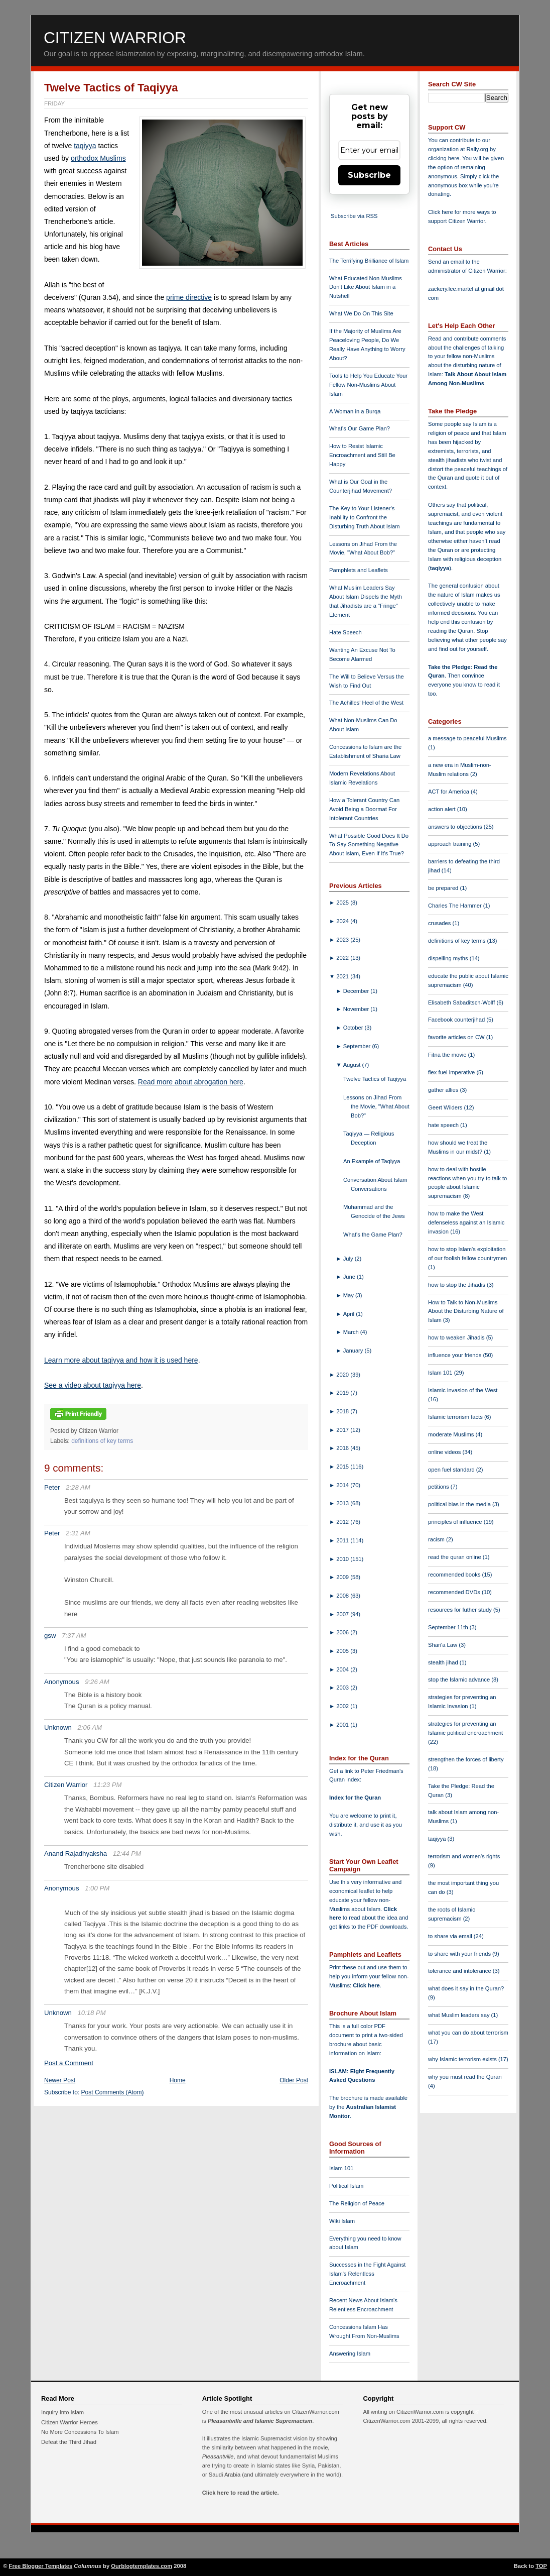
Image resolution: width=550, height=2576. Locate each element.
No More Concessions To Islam (80, 2432)
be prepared (444, 888)
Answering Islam (349, 2353)
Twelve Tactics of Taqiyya (111, 87)
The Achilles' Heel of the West (366, 703)
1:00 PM (97, 1888)
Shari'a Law (443, 1645)
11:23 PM (107, 1784)
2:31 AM (78, 1533)
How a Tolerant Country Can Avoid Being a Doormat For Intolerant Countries (364, 809)
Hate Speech (345, 632)
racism (437, 1539)
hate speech (444, 1125)
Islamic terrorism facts (456, 1417)
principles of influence (456, 1522)
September (357, 1046)
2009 (343, 1577)
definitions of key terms (102, 1440)
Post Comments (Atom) (112, 2092)
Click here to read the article (240, 2493)
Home (178, 2080)
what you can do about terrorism (468, 2033)
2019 (343, 1393)
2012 (343, 1522)
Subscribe (369, 175)
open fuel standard (452, 1470)
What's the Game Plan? (372, 1234)
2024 (343, 921)
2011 (343, 1540)
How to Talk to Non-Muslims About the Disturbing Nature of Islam (466, 1311)
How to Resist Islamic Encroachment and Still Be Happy (362, 455)
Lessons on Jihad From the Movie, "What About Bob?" (376, 1106)
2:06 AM (90, 1727)
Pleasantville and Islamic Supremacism (260, 2421)
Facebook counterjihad (457, 1020)
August (352, 1065)
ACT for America (449, 792)
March (351, 1332)
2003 (343, 1688)
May (349, 1295)
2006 (343, 1632)
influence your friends (455, 1355)
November (357, 1009)
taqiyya (85, 146)
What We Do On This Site (361, 313)
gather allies (444, 1090)
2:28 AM (78, 1487)
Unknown (58, 1727)
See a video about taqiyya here (92, 1385)
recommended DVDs (455, 1592)
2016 (343, 1448)
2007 (343, 1614)
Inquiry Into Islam (62, 2412)
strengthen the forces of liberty (466, 1759)
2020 (343, 1375)
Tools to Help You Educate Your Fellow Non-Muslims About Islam (368, 385)
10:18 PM (92, 2013)
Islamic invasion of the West (462, 1390)
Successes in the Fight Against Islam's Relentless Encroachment (367, 2274)
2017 (343, 1430)
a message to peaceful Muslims (467, 738)
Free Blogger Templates (41, 2566)
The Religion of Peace (356, 2203)
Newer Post (59, 2080)
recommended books (455, 1575)
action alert (442, 809)
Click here (366, 1985)
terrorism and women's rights (464, 1856)
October (354, 1028)
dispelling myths (449, 958)
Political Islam (346, 2186)
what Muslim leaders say (459, 2015)
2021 (343, 976)
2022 (343, 958)
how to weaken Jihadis (457, 1337)
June (350, 1277)
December (357, 991)
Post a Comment (68, 2063)
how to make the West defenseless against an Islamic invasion (466, 1222)
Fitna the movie (448, 1055)
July (349, 1259)
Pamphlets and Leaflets (358, 570)
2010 (343, 1559)
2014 (343, 1485)
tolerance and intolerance (460, 1971)
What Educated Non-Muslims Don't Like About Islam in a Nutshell (365, 287)
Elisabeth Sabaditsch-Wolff (462, 1002)
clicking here (443, 158)
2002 (343, 1706)
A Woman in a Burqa (354, 411)
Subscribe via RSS (354, 216)
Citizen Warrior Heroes (69, 2422)
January (354, 1351)
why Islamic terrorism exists (463, 2059)
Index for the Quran (355, 1798)
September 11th (449, 1627)
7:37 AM (74, 1635)
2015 (343, 1467)
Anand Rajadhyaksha (75, 1853)
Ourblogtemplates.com (141, 2566)
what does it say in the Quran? (466, 1988)
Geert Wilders (446, 1107)
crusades (440, 923)
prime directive (189, 297)
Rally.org (477, 149)
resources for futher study (460, 1610)
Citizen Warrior (115, 38)
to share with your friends (460, 1954)
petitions (439, 1487)
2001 (343, 1725)
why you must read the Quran (465, 2077)
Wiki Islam (342, 2221)
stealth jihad (444, 1662)
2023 (343, 940)
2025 (343, 903)
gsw (50, 1635)
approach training (450, 844)
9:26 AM (97, 1682)
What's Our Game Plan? (359, 428)
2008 (343, 1596)
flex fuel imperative (452, 1072)
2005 (343, 1651)
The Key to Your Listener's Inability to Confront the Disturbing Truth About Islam (364, 517)
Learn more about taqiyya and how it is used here (121, 1360)
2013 (343, 1503)
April (349, 1314)
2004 (343, 1669)
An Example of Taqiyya (371, 1161)
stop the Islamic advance (459, 1679)
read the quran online (455, 1557)
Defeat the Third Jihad (68, 2442)
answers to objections (456, 827)
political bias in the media (460, 1504)
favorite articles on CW (457, 1037)
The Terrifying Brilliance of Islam (368, 261)
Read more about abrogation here (190, 1082)
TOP (541, 2566)
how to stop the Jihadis (457, 1285)
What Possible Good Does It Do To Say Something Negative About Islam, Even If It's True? (368, 845)
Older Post (294, 2080)
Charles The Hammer (455, 906)
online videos (445, 1452)
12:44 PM (127, 1853)
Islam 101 (341, 2168)
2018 (343, 1411)
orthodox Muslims (98, 158)
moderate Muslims (452, 1434)
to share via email (451, 1936)
